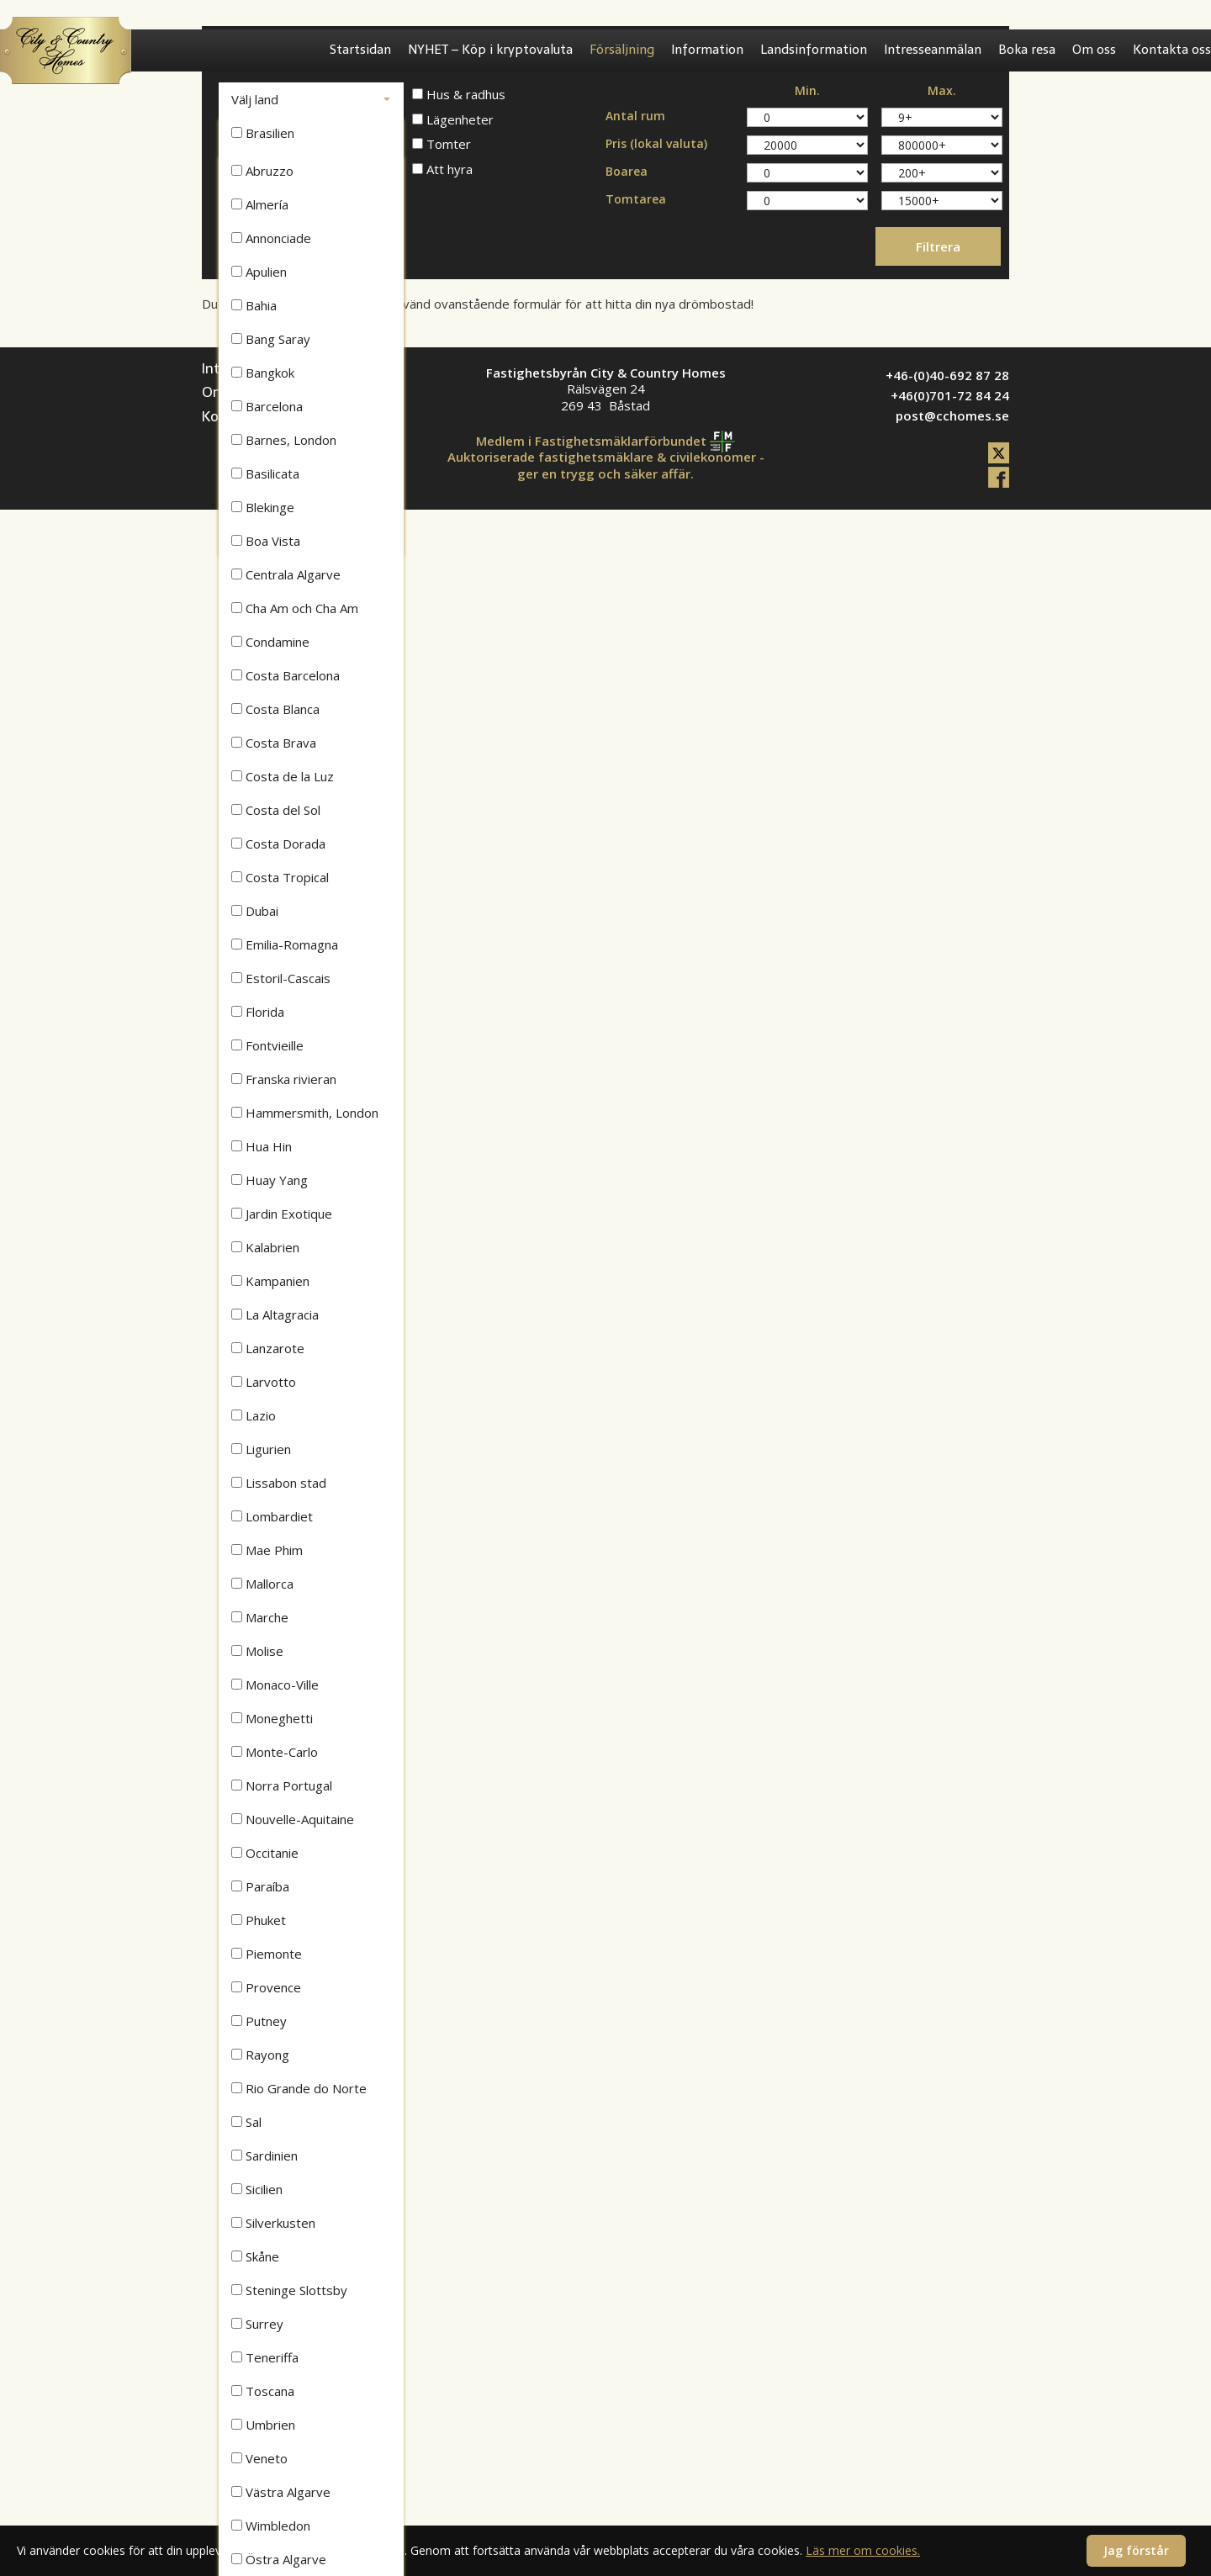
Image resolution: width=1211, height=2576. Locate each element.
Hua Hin (261, 1146)
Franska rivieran (283, 1079)
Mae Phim (267, 1550)
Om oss (1094, 49)
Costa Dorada (278, 843)
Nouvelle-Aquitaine (292, 1819)
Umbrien (263, 2424)
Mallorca (262, 1583)
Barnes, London (283, 439)
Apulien (259, 271)
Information (707, 49)
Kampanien (270, 1280)
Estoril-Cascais (281, 978)
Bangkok (262, 372)
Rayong (260, 2054)
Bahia (254, 305)
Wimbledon (270, 2525)
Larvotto (263, 1381)
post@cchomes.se (952, 415)
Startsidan (360, 49)
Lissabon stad (278, 1482)
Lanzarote (267, 1348)
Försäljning (622, 49)
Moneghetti (272, 1718)
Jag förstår (1136, 2550)
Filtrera (938, 246)
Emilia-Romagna (284, 944)
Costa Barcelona (285, 675)
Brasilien (262, 132)
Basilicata (265, 473)
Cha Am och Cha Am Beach (294, 612)
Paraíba (260, 1886)
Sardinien (264, 2155)
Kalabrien (265, 1247)
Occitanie (265, 1852)
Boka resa (1026, 49)
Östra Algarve (278, 2559)
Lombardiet (272, 1516)
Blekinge (262, 507)
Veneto (259, 2458)
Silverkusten (273, 2222)
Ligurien (261, 1449)
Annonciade (271, 238)
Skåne (255, 2256)
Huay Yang (269, 1180)
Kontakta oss (1172, 49)
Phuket (258, 1920)
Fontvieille (267, 1045)
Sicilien (257, 2189)
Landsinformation (813, 49)
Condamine (270, 641)
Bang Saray (270, 339)
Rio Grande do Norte (299, 2088)
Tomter (441, 144)
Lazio (253, 1415)
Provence (266, 1987)
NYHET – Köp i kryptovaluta (490, 49)
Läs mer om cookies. (863, 2550)
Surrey (257, 2323)
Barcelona (267, 406)
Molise (257, 1650)
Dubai (254, 910)
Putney (259, 2021)
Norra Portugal (281, 1785)
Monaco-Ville (275, 1684)
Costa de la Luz (282, 776)
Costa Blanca (275, 709)
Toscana (262, 2391)
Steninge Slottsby (289, 2290)
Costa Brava (273, 742)
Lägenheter (453, 120)
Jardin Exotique (281, 1213)
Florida (257, 1011)
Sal (246, 2121)
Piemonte (266, 1953)
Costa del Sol (275, 809)
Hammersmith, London (304, 1112)
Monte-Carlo (274, 1751)
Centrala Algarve (286, 574)
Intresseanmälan (932, 49)
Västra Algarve (281, 2491)
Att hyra (442, 169)
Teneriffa (265, 2357)
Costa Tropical (280, 877)
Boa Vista (265, 540)
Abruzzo (262, 170)
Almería (259, 204)
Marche (259, 1617)
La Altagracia (275, 1314)
